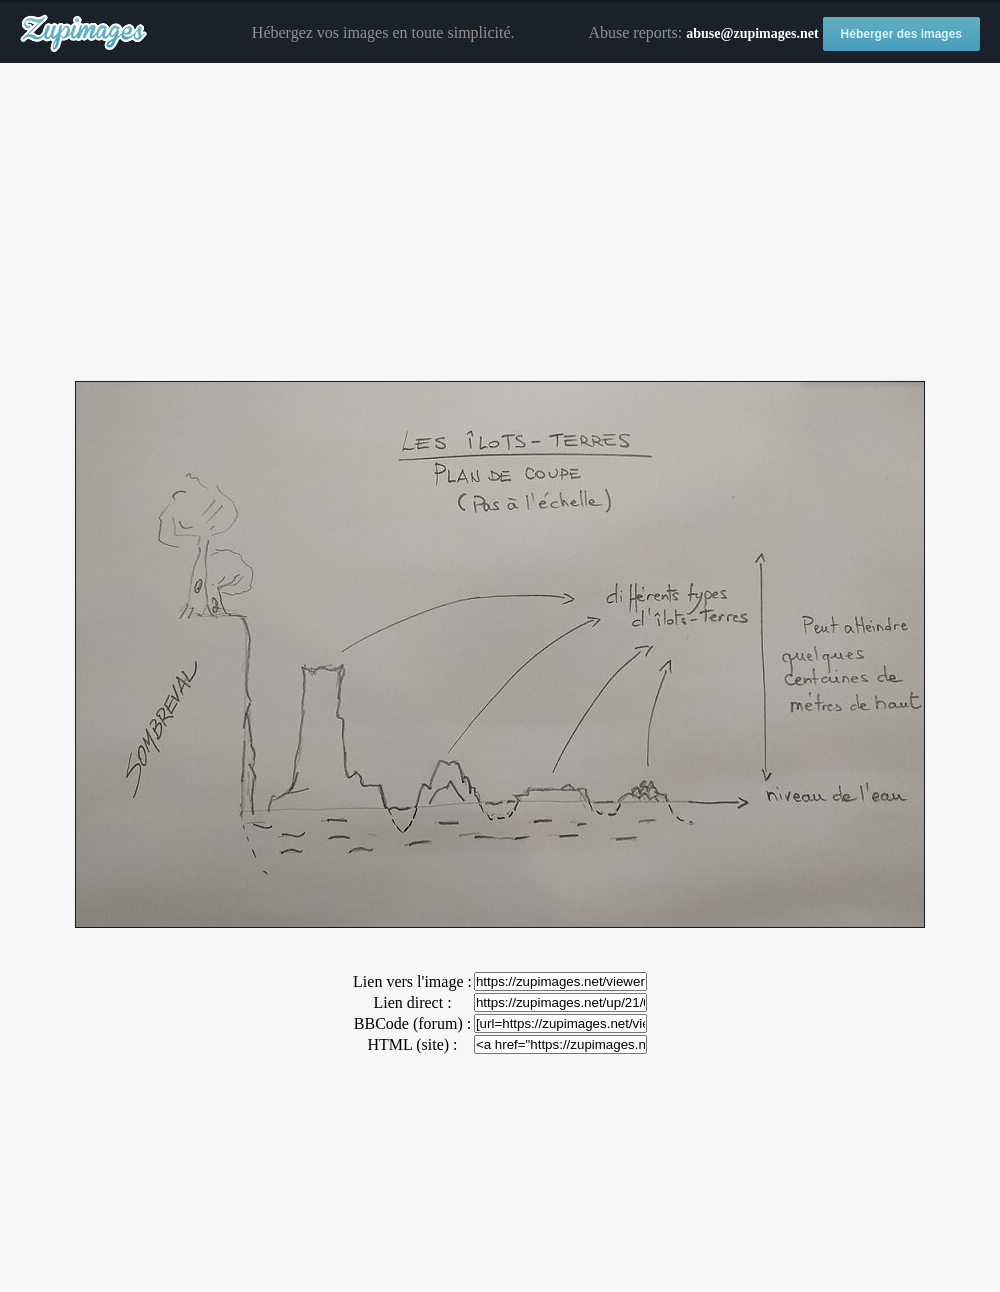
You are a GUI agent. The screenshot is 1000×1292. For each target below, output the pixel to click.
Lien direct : (412, 1002)
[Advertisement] (500, 223)
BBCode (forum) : (412, 1023)
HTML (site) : (412, 1044)
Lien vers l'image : (412, 981)
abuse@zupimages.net (752, 33)
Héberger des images (901, 34)
